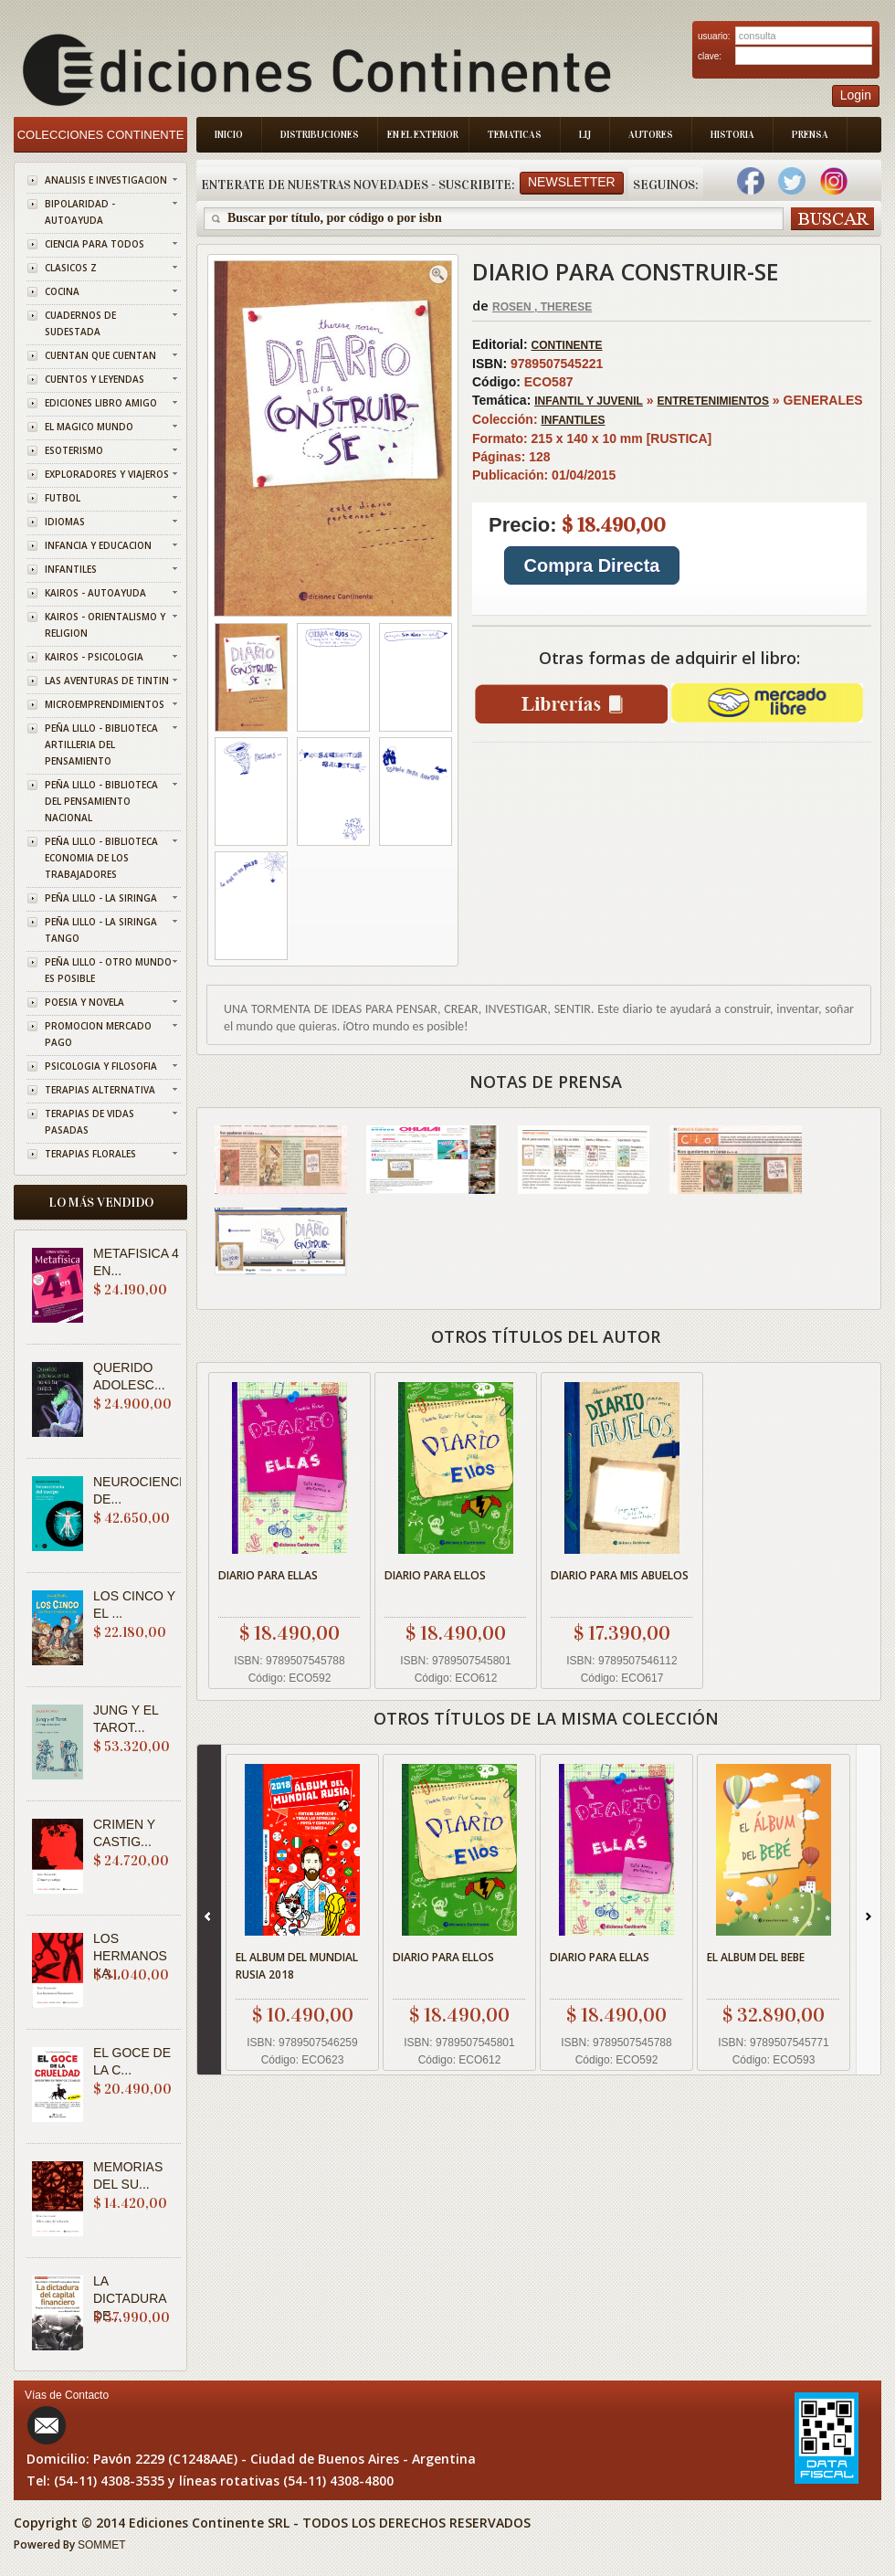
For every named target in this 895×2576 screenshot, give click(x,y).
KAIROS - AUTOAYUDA (95, 592)
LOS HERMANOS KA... (130, 1955)
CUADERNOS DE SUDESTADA (80, 323)
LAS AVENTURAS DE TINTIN (107, 680)
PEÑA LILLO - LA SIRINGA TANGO (101, 930)
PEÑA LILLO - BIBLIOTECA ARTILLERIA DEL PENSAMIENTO (101, 744)
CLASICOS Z (71, 267)
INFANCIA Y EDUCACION (98, 545)
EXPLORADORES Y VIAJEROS (107, 474)
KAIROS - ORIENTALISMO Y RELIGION (105, 624)
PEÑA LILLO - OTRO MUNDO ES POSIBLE (108, 970)
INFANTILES (71, 569)
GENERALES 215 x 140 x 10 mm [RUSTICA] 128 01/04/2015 (669, 504)
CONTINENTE (567, 345)
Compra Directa (592, 565)
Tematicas (515, 135)
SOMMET (102, 2545)
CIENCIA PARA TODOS (94, 244)
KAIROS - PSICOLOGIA (94, 656)
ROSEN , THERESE (542, 307)
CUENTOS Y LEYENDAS (94, 379)
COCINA (62, 291)
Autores (650, 135)
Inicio (229, 135)
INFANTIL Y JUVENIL (588, 401)
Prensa (810, 135)
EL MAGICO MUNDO (89, 426)
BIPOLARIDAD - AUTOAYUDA (80, 212)
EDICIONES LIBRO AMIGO (101, 402)
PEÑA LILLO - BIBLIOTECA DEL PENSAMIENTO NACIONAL (101, 801)
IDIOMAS (65, 521)
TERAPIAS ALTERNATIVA (100, 1089)
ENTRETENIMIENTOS (713, 401)
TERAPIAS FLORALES (90, 1153)
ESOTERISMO (74, 450)
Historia (732, 135)
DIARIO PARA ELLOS (435, 1575)
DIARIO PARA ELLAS (268, 1575)
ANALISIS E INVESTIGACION (106, 180)
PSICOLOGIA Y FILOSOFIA (101, 1066)
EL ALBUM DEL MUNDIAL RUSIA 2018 (297, 1965)
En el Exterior (422, 135)
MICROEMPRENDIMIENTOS (104, 704)
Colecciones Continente (100, 135)
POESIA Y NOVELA (84, 1002)
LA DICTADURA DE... (129, 2298)
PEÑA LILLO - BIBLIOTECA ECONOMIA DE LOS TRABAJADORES (101, 858)
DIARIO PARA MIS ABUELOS (620, 1575)
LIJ (585, 135)
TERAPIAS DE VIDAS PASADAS (89, 1121)
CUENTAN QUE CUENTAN (100, 355)
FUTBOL (62, 497)
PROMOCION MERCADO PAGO (98, 1034)
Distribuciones (319, 135)
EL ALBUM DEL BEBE (756, 1957)
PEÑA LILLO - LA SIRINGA (101, 898)
